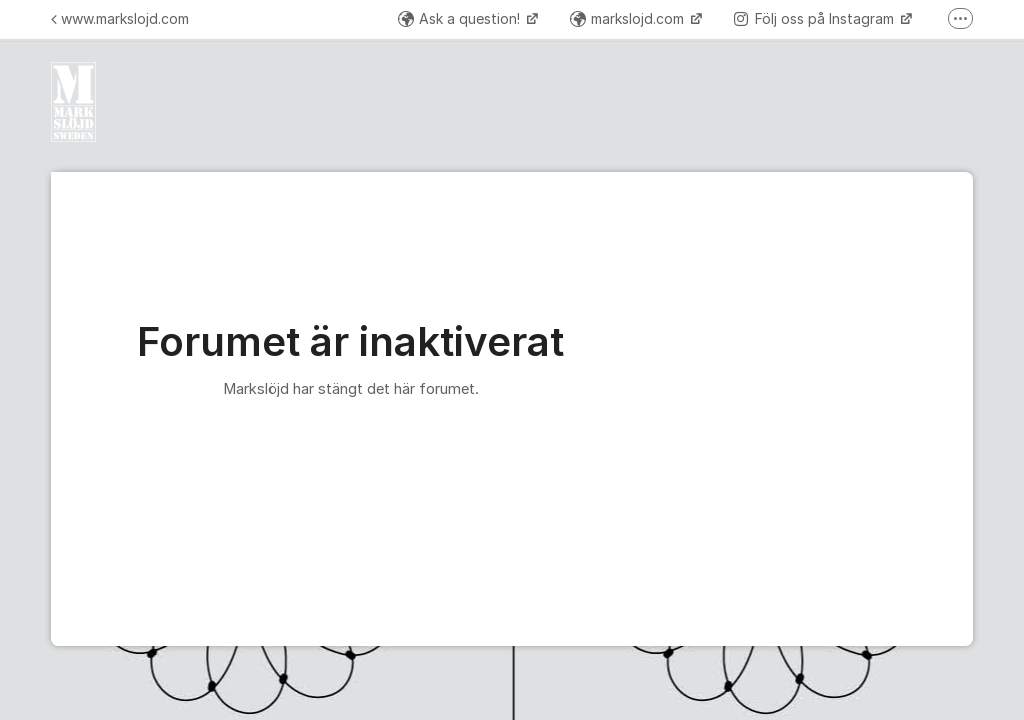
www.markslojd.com (120, 18)
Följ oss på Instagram (816, 18)
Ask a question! (461, 18)
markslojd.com (629, 18)
